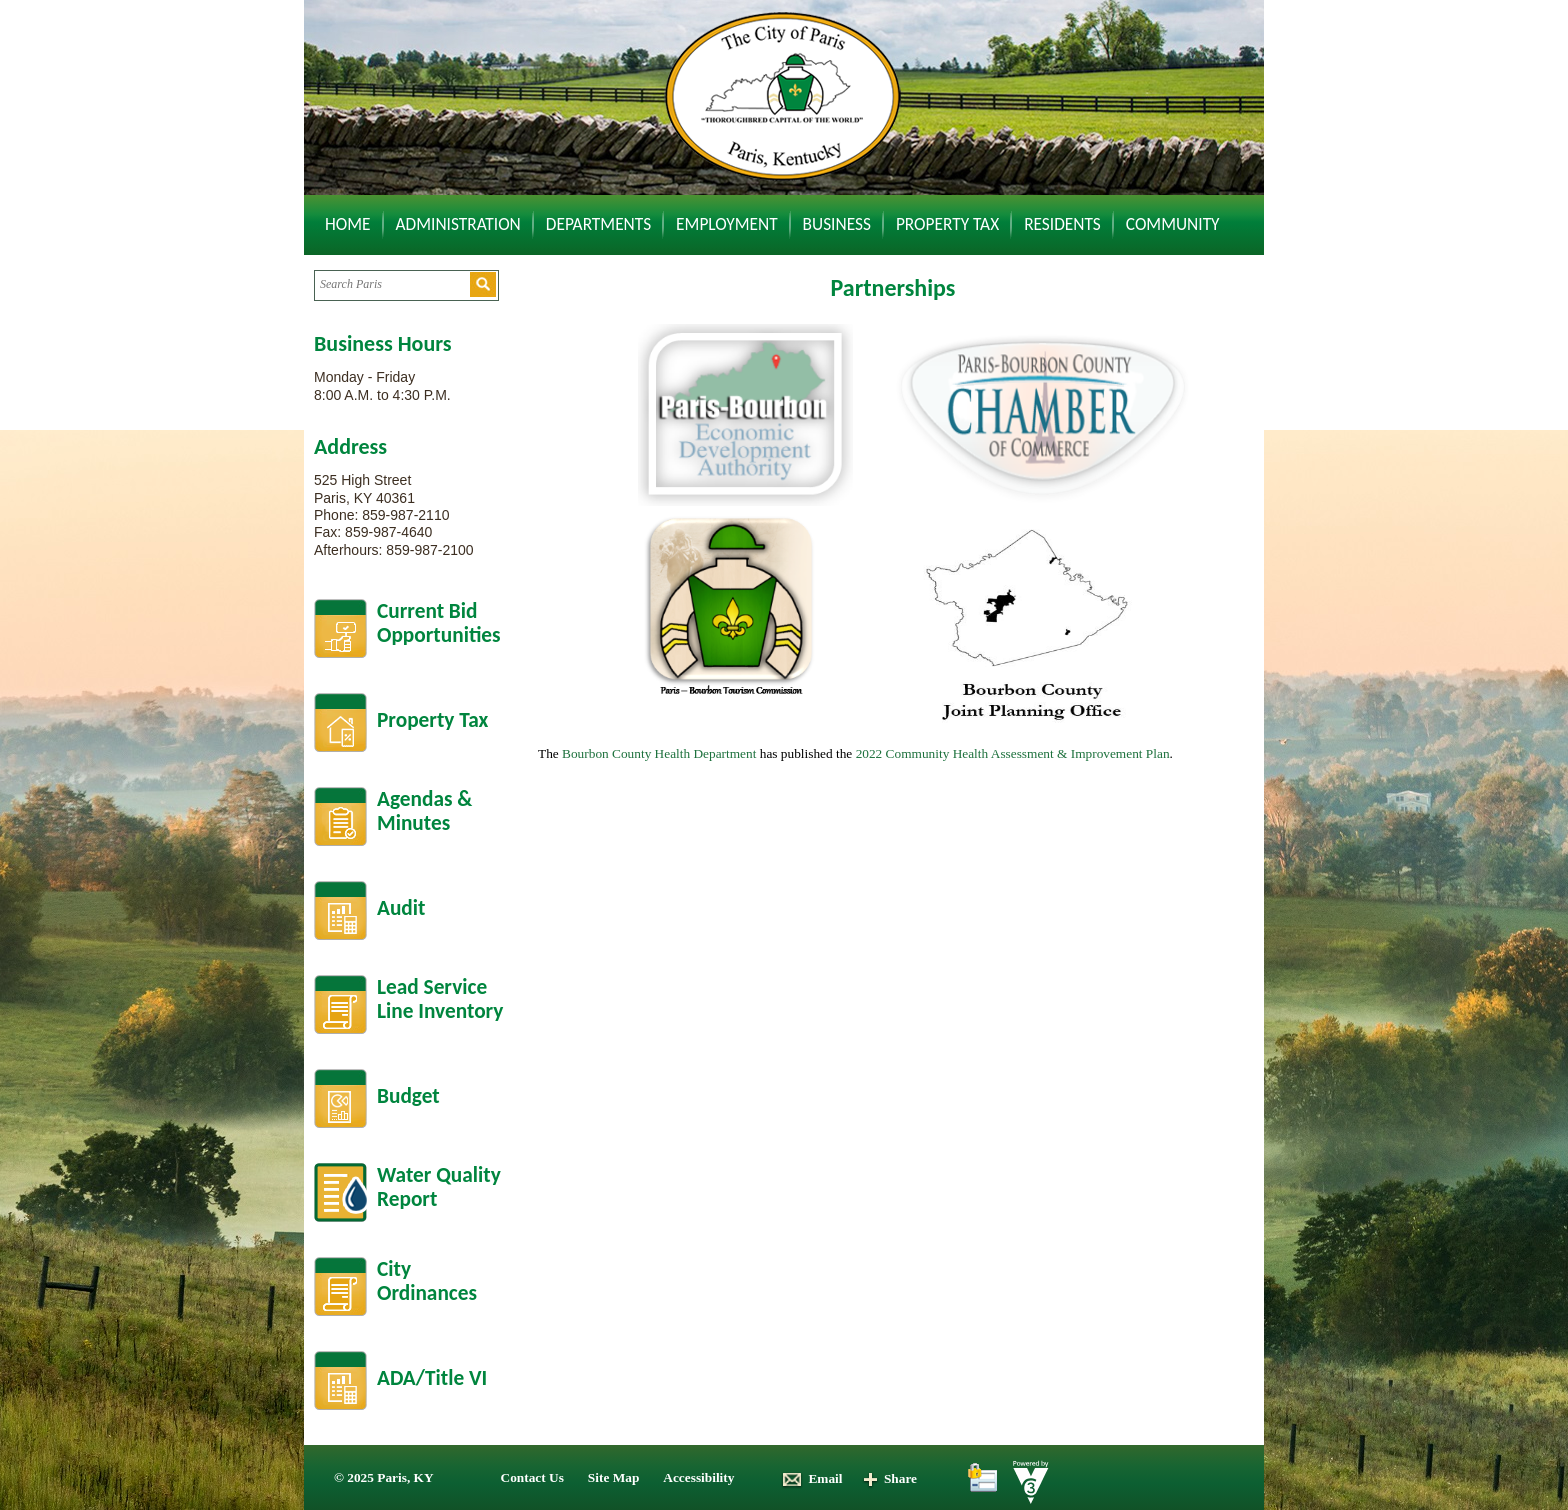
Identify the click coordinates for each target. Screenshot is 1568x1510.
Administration (458, 224)
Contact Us (532, 1477)
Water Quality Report (439, 1187)
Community (1173, 224)
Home (348, 224)
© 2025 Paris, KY (384, 1477)
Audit (401, 908)
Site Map (613, 1477)
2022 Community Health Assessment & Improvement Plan (1013, 753)
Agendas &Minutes (424, 811)
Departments (598, 224)
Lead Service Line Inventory (440, 999)
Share (889, 1478)
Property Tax (947, 224)
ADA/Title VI (432, 1378)
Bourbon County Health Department (659, 753)
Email (811, 1478)
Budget (408, 1096)
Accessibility (698, 1477)
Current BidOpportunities (439, 623)
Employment (727, 224)
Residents (1062, 224)
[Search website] (391, 284)
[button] (483, 284)
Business (837, 224)
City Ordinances (427, 1281)
